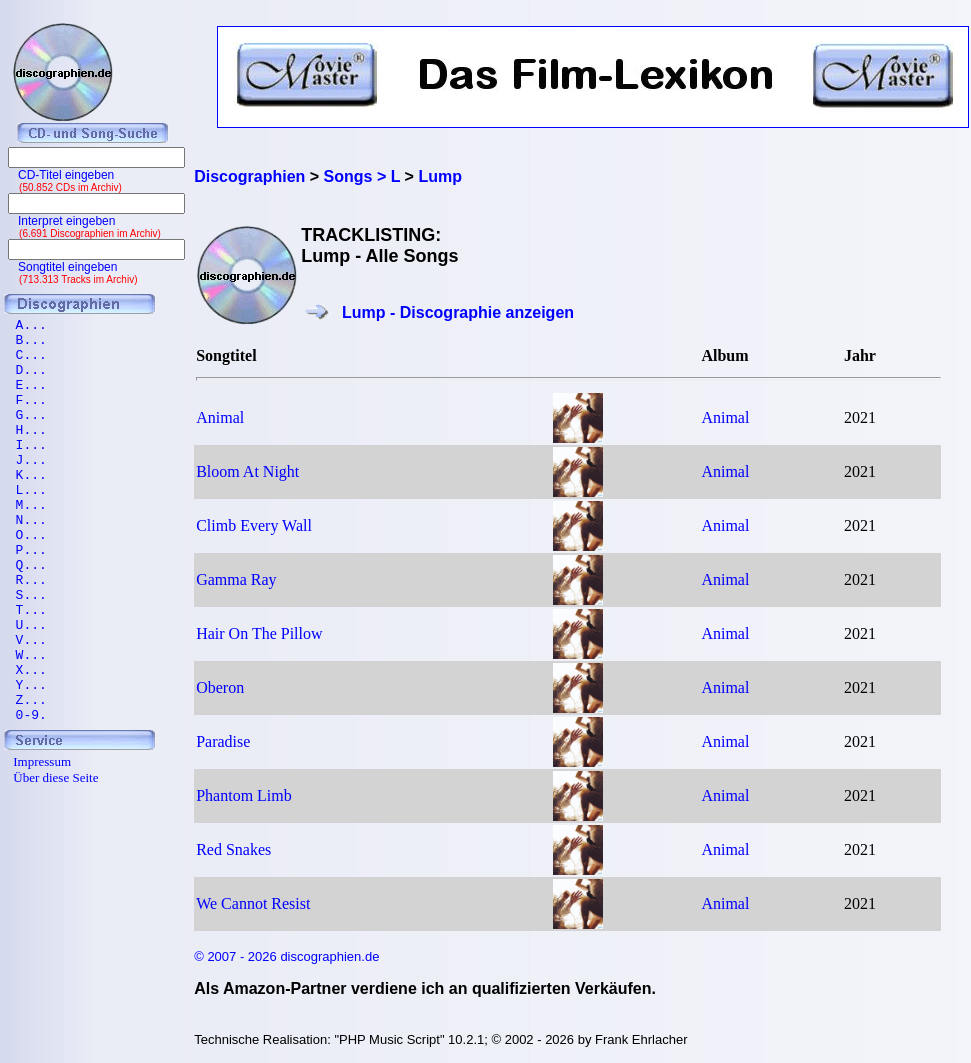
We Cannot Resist (253, 903)
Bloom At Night (247, 471)
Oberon (220, 687)
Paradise (223, 741)
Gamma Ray (236, 579)
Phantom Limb (244, 795)
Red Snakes (233, 849)
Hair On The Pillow (259, 633)
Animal (220, 417)
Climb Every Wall (254, 525)
